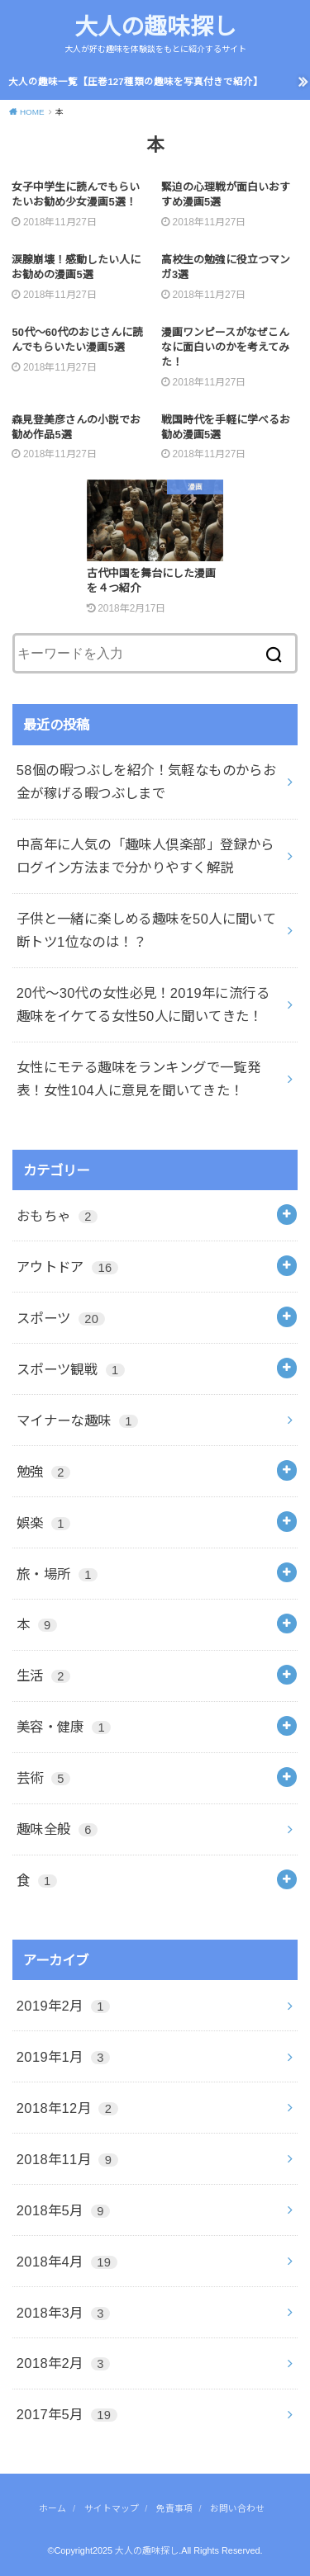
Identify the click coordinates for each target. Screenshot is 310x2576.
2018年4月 (67, 2261)
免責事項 (174, 2508)
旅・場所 (57, 1574)
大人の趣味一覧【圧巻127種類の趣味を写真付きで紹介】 (135, 82)
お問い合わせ (237, 2508)
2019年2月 (63, 2005)
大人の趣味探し (155, 27)
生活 (43, 1675)
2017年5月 (67, 2414)
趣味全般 (57, 1829)
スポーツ (61, 1318)
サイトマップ (111, 2508)
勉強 (43, 1471)
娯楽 (43, 1522)
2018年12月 (67, 2108)
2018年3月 (63, 2312)
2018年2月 (63, 2363)
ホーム (52, 2508)
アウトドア (67, 1267)
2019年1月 (63, 2056)
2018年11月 (67, 2159)
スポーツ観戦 (71, 1369)
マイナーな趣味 (78, 1420)
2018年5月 (63, 2210)
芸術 (43, 1777)
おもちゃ (57, 1215)
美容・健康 (64, 1726)
